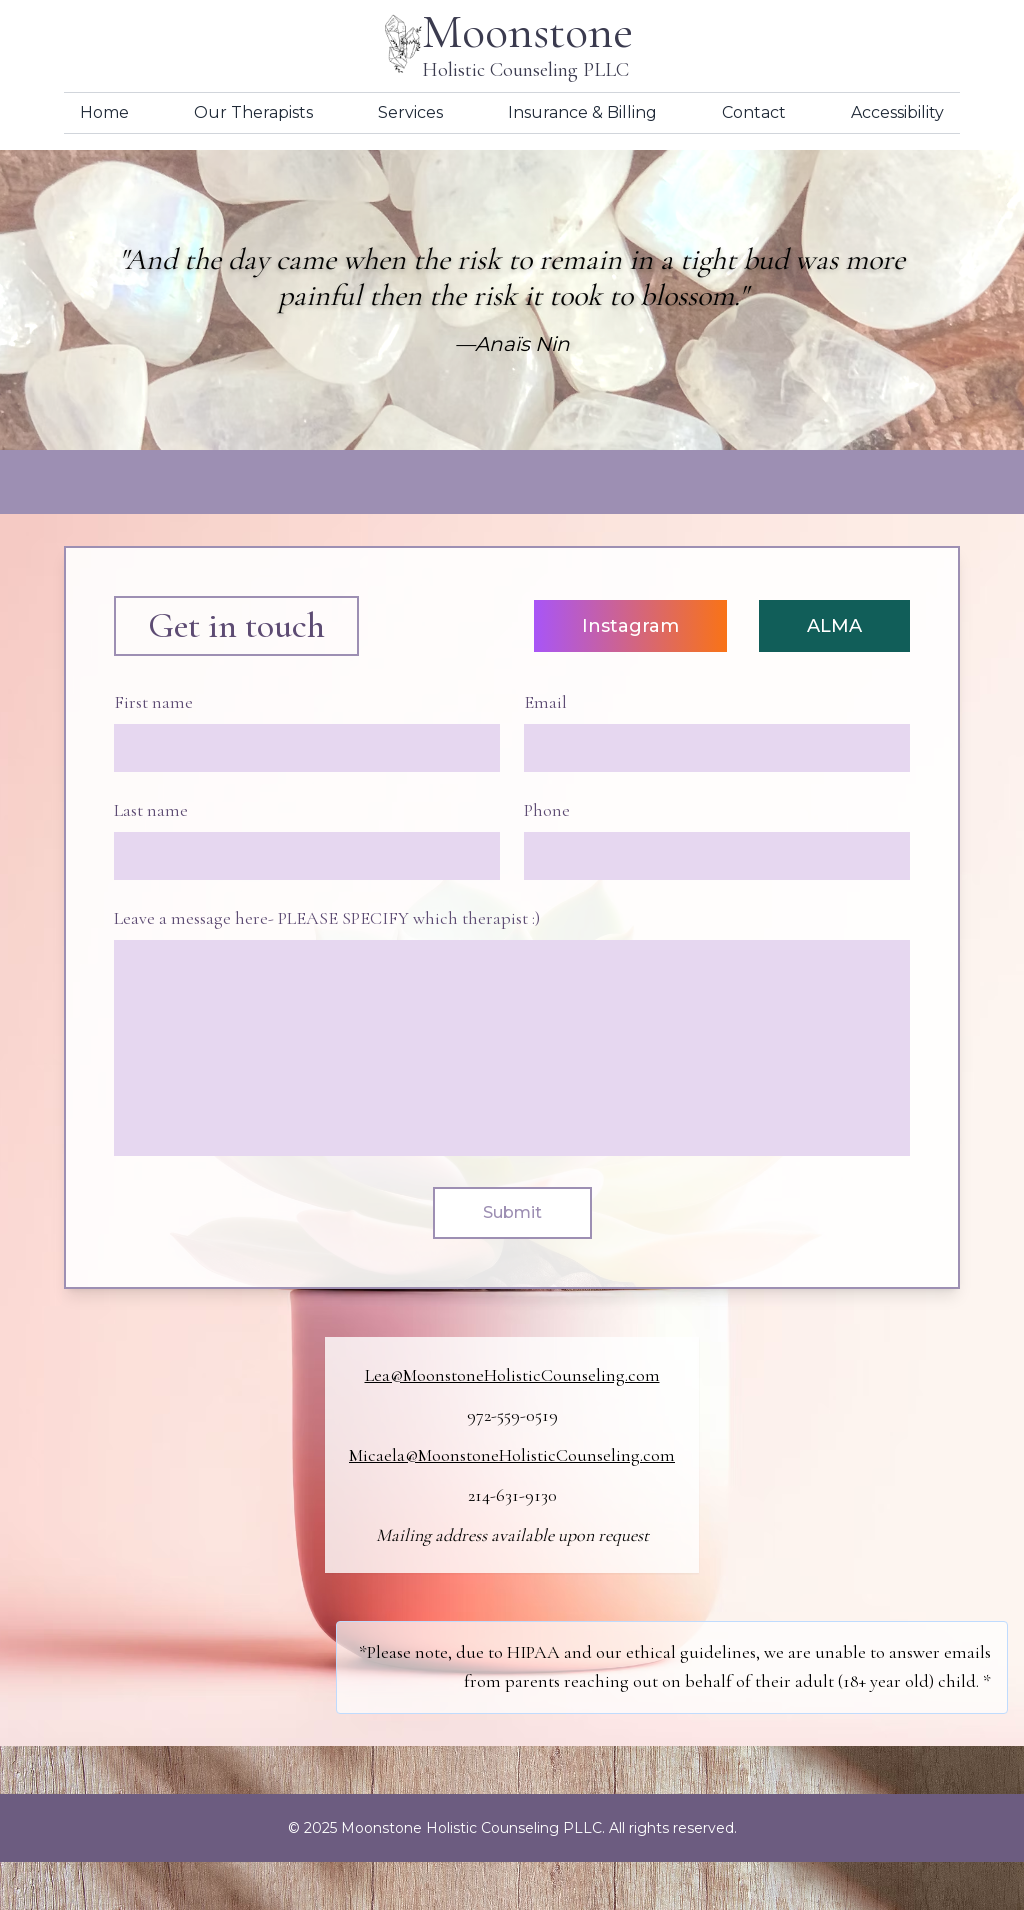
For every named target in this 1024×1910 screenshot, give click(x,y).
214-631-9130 (512, 1495)
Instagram (630, 626)
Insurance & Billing (582, 112)
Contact (754, 112)
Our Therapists (253, 112)
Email (545, 702)
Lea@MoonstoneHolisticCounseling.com (512, 1375)
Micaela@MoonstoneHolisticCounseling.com (512, 1455)
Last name (151, 810)
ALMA (834, 626)
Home (104, 112)
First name (153, 702)
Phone (547, 810)
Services (410, 112)
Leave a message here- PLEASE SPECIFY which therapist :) (327, 918)
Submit (512, 1212)
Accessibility (897, 112)
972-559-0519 (512, 1415)
